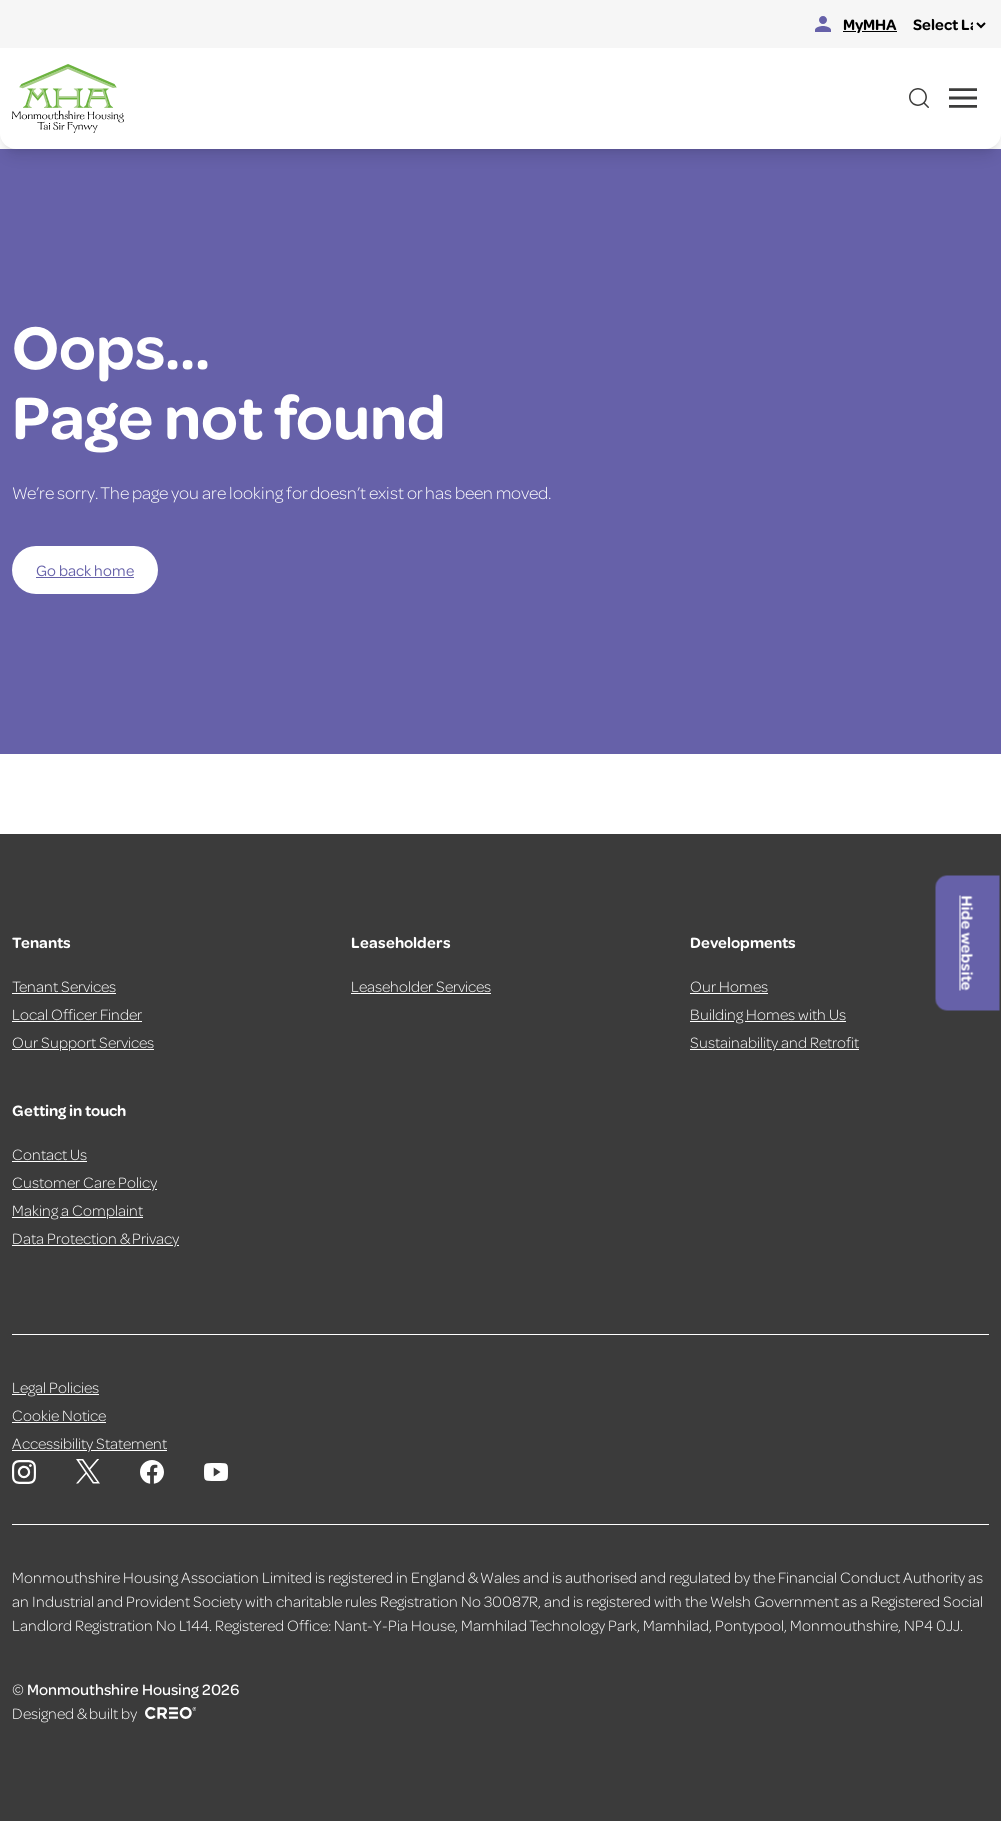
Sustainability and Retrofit (774, 1042)
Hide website (968, 942)
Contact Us (49, 1154)
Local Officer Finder (77, 1014)
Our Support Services (83, 1042)
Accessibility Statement (89, 1443)
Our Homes (729, 986)
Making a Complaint (77, 1210)
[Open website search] (919, 98)
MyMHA (856, 24)
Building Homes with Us (768, 1014)
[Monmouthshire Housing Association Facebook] (152, 1472)
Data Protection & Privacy (95, 1238)
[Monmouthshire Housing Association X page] (88, 1471)
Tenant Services (64, 986)
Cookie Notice (59, 1415)
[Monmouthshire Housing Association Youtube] (216, 1472)
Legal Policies (55, 1387)
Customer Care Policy (84, 1182)
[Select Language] (949, 25)
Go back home (85, 570)
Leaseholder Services (421, 986)
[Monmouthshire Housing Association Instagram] (24, 1472)
